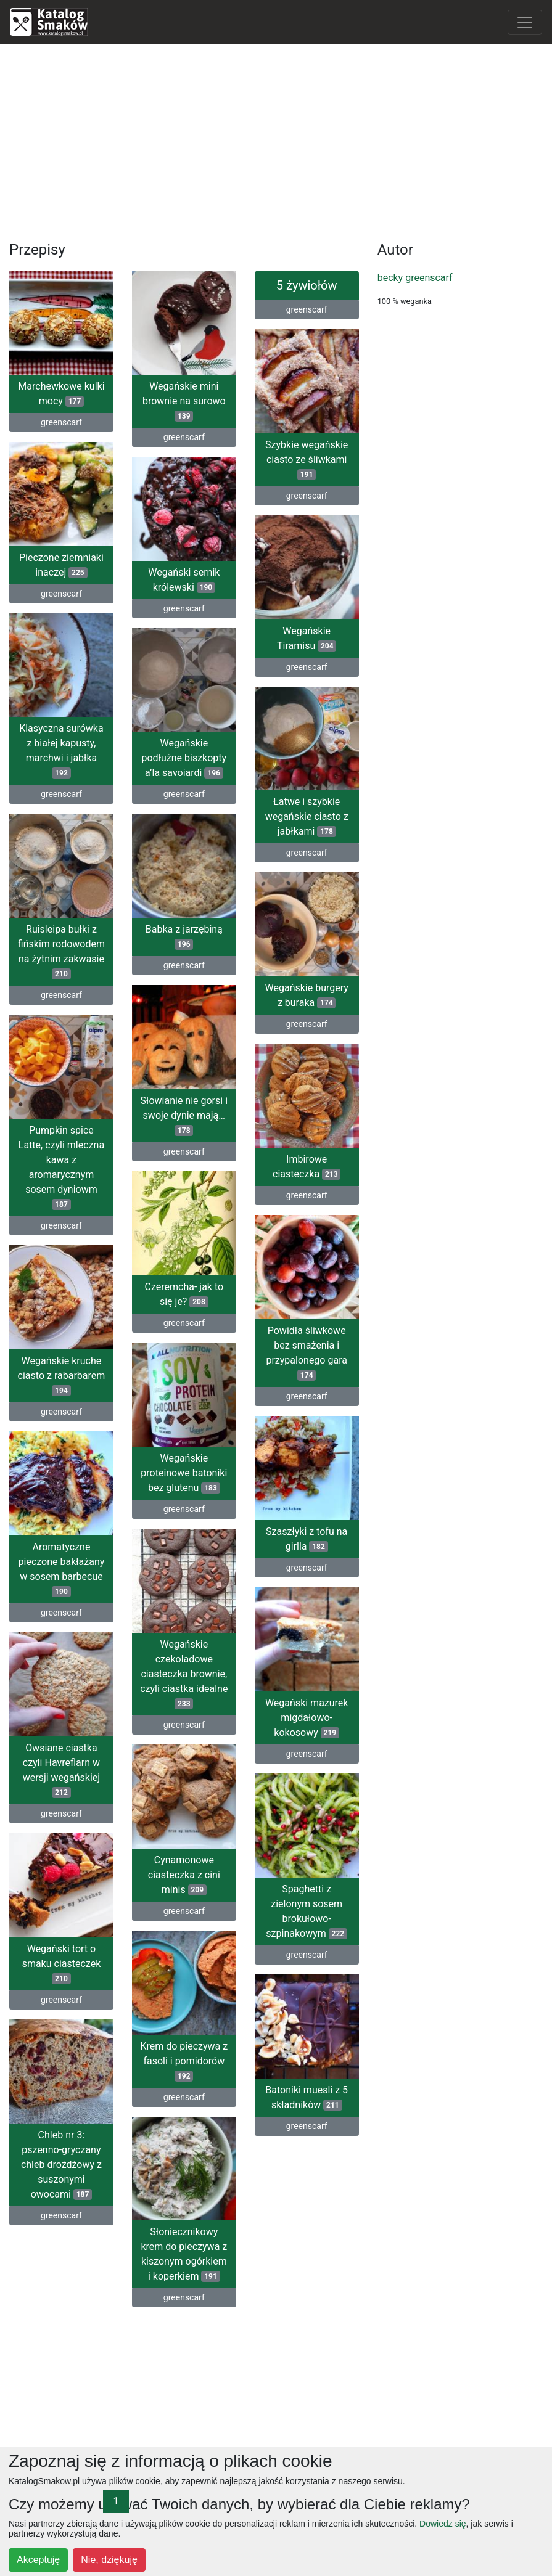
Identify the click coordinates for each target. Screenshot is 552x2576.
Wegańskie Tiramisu (306, 636)
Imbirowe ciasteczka (306, 1161)
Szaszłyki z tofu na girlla (306, 1530)
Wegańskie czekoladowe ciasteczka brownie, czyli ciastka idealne (184, 1676)
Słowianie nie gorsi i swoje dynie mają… (184, 1116)
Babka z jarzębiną (184, 938)
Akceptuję (38, 2559)
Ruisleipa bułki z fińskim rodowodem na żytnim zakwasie (61, 947)
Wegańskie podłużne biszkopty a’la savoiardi (184, 755)
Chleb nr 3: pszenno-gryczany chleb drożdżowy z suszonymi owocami (61, 2163)
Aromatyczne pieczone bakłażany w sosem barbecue (62, 1567)
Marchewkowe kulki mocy (61, 393)
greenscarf (61, 422)
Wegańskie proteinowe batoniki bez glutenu (184, 1470)
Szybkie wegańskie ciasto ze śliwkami (306, 459)
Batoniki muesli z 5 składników (254, 2090)
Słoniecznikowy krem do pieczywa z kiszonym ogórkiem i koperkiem (236, 2252)
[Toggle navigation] (525, 22)
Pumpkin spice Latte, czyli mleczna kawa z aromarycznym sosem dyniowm (61, 1168)
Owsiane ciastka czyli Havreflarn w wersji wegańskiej (61, 1772)
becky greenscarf (415, 278)
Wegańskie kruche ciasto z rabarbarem (61, 1374)
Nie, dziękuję (109, 2559)
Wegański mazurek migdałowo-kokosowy (306, 1707)
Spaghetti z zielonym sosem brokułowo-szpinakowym (254, 1906)
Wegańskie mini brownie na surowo (184, 401)
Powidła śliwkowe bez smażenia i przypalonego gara (306, 1345)
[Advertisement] (276, 140)
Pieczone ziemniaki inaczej (61, 563)
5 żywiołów (306, 285)
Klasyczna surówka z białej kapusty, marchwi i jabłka (61, 748)
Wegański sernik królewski (184, 578)
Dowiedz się (442, 2524)
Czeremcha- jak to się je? (184, 1293)
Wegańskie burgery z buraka (306, 991)
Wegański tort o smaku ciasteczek (61, 1964)
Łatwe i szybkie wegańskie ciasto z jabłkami (306, 814)
